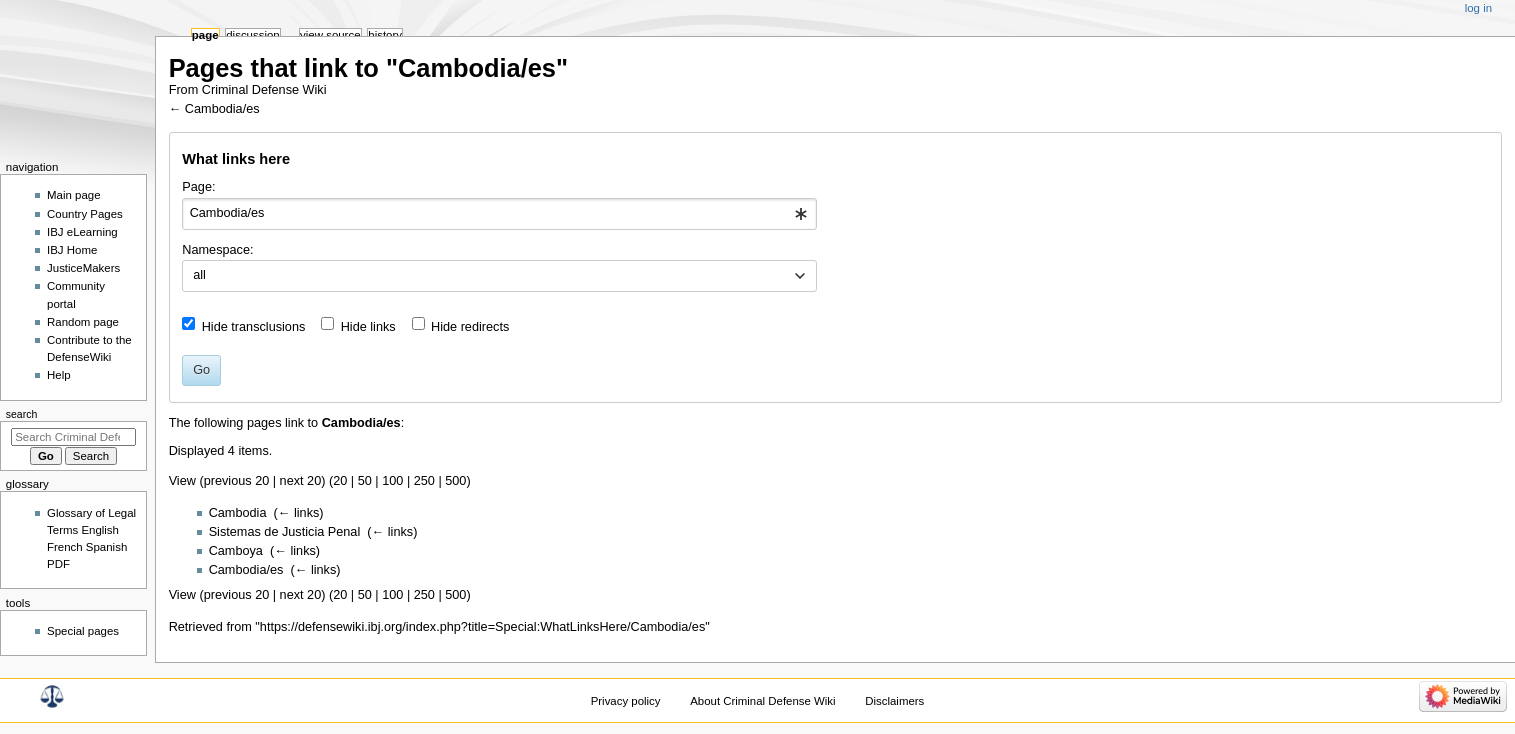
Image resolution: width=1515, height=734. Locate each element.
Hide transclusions (254, 327)
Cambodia (238, 513)
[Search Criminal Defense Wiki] (73, 437)
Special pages (83, 631)
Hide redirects (470, 327)
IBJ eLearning (82, 232)
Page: (198, 187)
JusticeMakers (83, 268)
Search (22, 414)
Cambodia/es (222, 109)
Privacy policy (626, 701)
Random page (83, 322)
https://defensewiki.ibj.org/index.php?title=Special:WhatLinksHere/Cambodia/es (482, 627)
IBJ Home (72, 250)
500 (455, 481)
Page (205, 35)
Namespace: (217, 250)
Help (59, 375)
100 (392, 481)
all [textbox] (199, 275)
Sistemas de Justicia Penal (285, 532)
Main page (74, 195)
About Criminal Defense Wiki (762, 701)
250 (424, 481)
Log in (1478, 8)
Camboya (236, 551)
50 (365, 481)
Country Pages (85, 214)
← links (299, 513)
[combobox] (499, 214)
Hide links (368, 327)
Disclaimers (894, 701)
